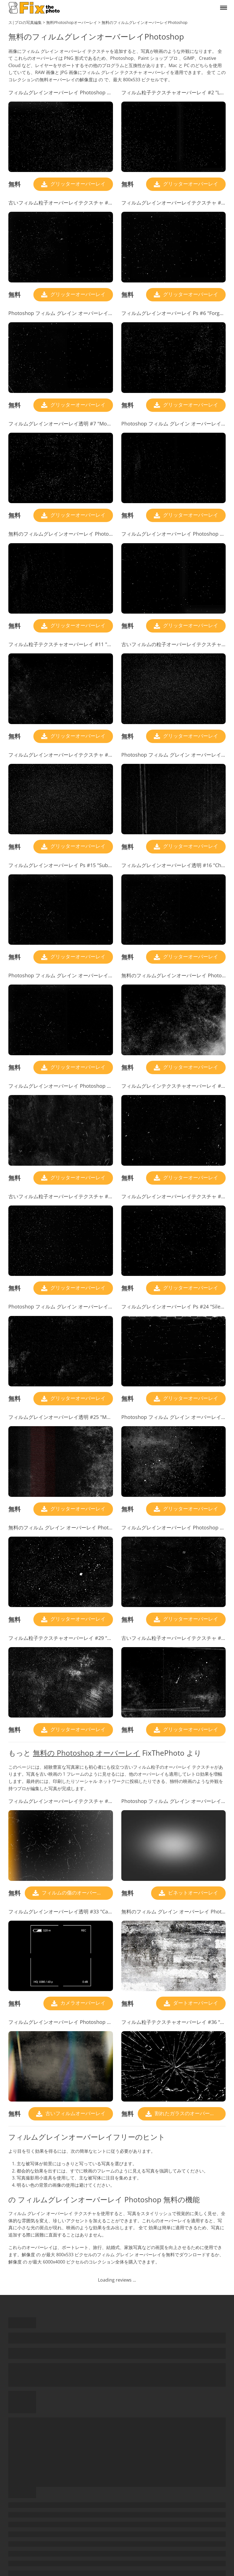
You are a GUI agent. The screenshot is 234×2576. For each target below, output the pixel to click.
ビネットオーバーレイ (192, 1892)
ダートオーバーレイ (195, 2002)
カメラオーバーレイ (82, 2002)
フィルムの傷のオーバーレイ (73, 1892)
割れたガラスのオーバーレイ (186, 2113)
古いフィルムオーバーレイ (74, 2113)
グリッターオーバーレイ (77, 183)
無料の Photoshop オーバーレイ (86, 1753)
